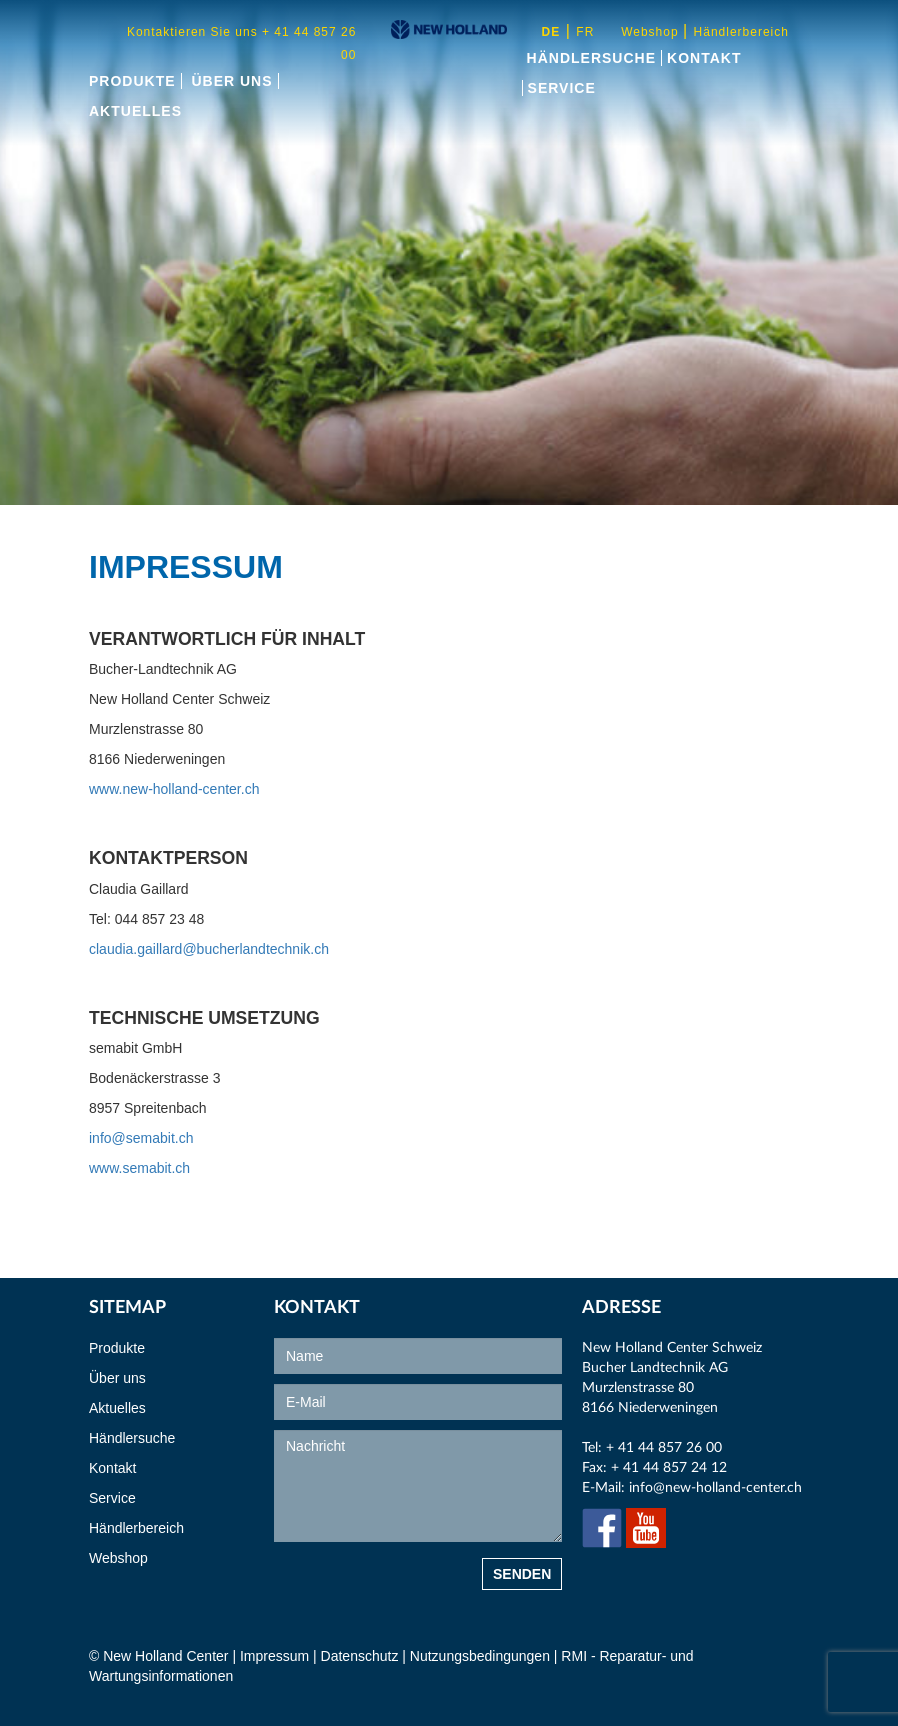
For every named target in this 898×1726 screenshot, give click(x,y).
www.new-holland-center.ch (174, 789)
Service (562, 88)
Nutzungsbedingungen (482, 1656)
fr (585, 32)
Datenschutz (360, 1656)
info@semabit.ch (141, 1138)
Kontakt (704, 58)
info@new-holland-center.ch (715, 1488)
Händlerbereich (741, 32)
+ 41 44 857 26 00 (664, 1448)
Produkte (132, 81)
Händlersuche (591, 58)
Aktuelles (135, 111)
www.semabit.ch (139, 1168)
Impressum (274, 1656)
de (551, 32)
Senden (522, 1574)
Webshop (652, 32)
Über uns (231, 81)
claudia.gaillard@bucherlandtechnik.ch (209, 949)
